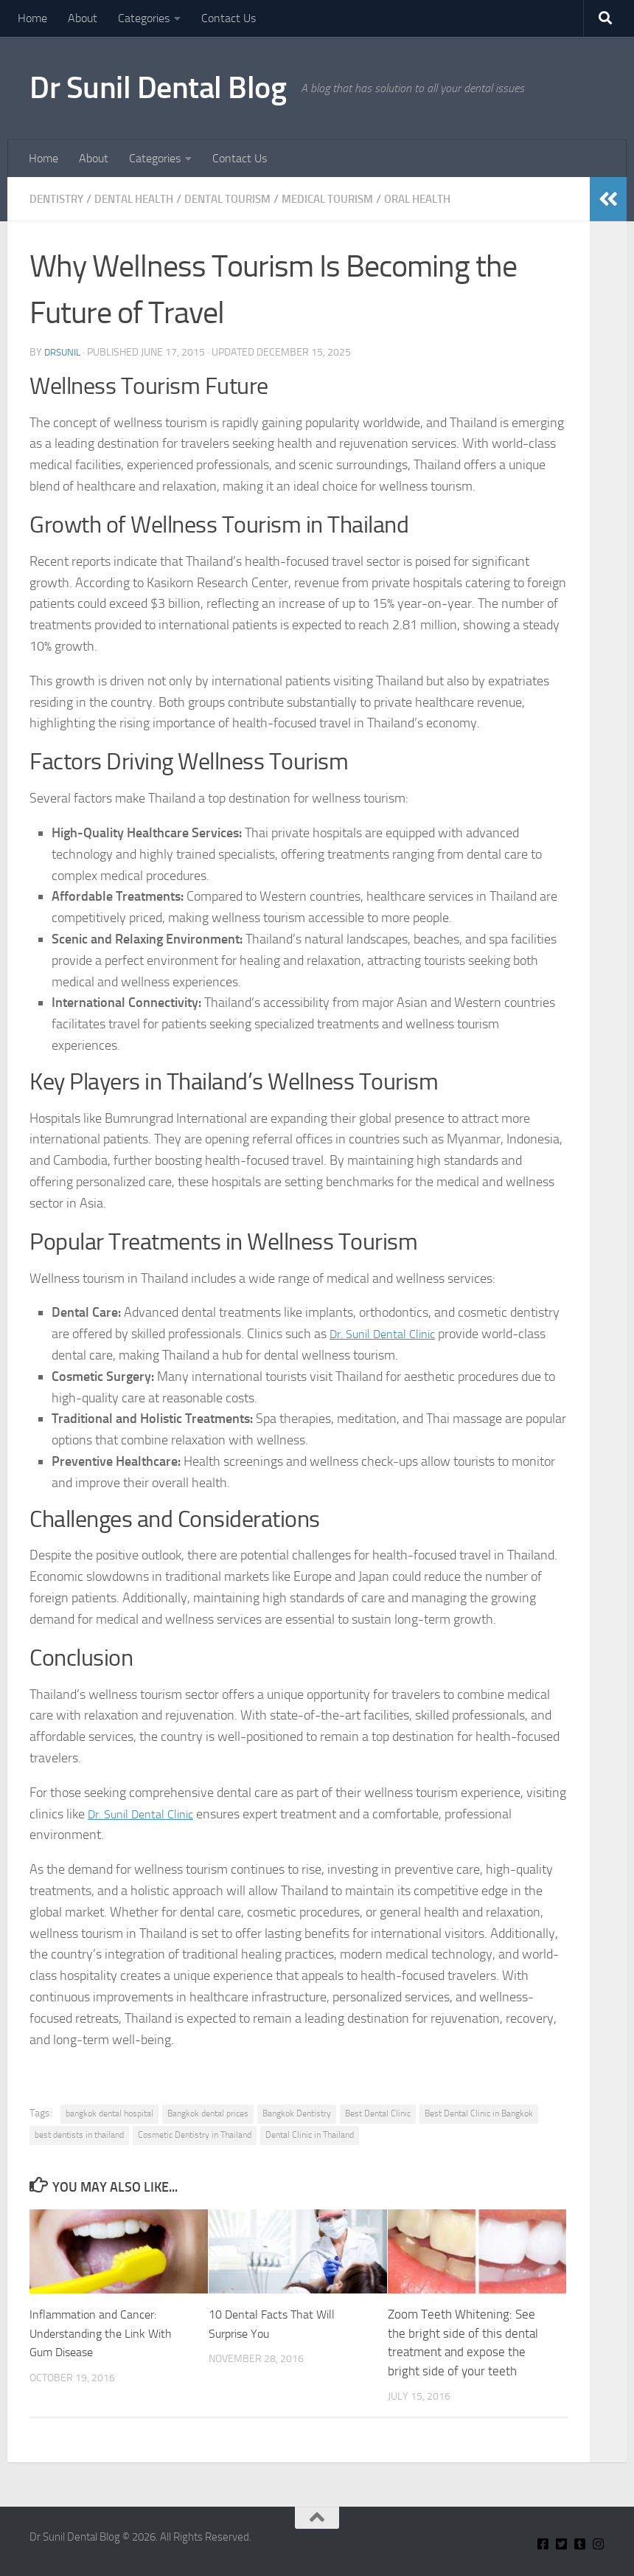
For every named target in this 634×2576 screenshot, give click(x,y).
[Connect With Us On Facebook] (543, 2544)
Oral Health (446, 199)
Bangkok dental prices (207, 2113)
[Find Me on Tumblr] (580, 2544)
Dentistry (58, 199)
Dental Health (141, 199)
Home (32, 18)
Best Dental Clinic (378, 2113)
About (82, 18)
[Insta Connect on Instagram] (598, 2544)
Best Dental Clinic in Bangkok (479, 2113)
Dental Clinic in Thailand (309, 2135)
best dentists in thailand (79, 2135)
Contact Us (228, 18)
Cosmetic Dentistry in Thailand (194, 2135)
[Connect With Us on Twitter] (561, 2544)
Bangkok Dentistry (296, 2113)
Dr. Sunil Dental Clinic (389, 1334)
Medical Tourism (348, 199)
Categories (144, 18)
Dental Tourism (241, 199)
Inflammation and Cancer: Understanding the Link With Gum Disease (105, 2333)
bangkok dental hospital (109, 2113)
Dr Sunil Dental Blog (157, 87)
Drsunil (64, 352)
